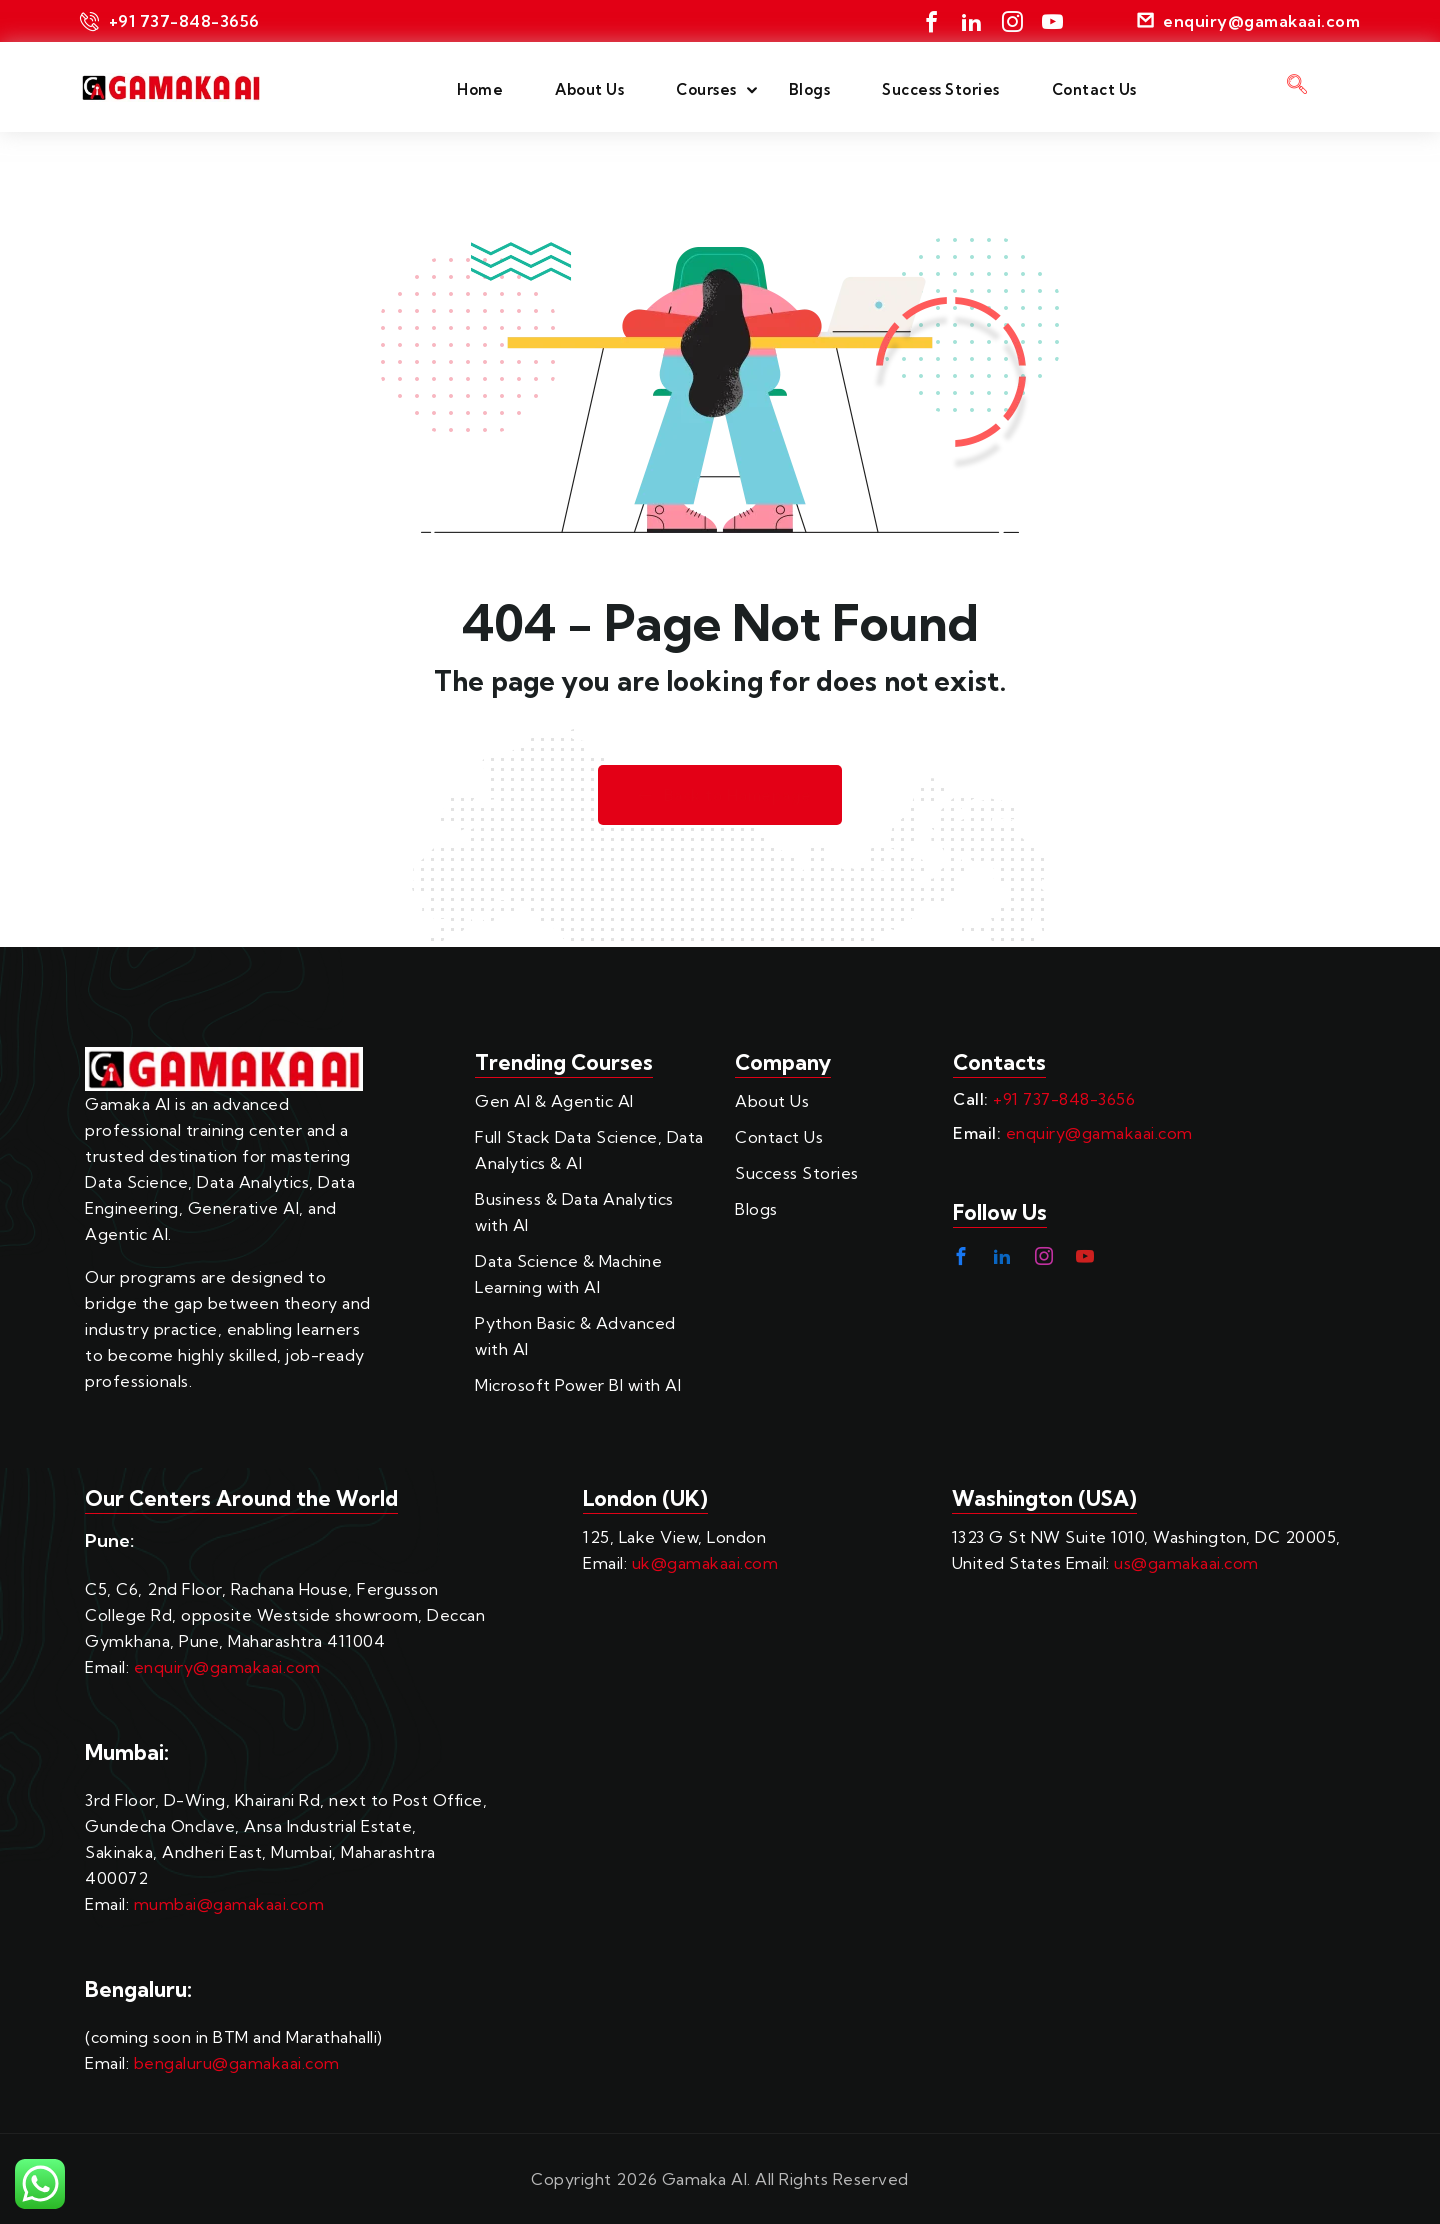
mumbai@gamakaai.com (229, 1904)
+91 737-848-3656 (1064, 1099)
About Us (589, 89)
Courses (706, 89)
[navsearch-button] (1297, 87)
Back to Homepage (720, 795)
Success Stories (941, 89)
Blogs (810, 89)
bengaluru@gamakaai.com (237, 2063)
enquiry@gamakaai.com (1099, 1133)
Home (480, 89)
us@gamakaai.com (1186, 1563)
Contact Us (1094, 89)
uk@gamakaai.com (705, 1563)
